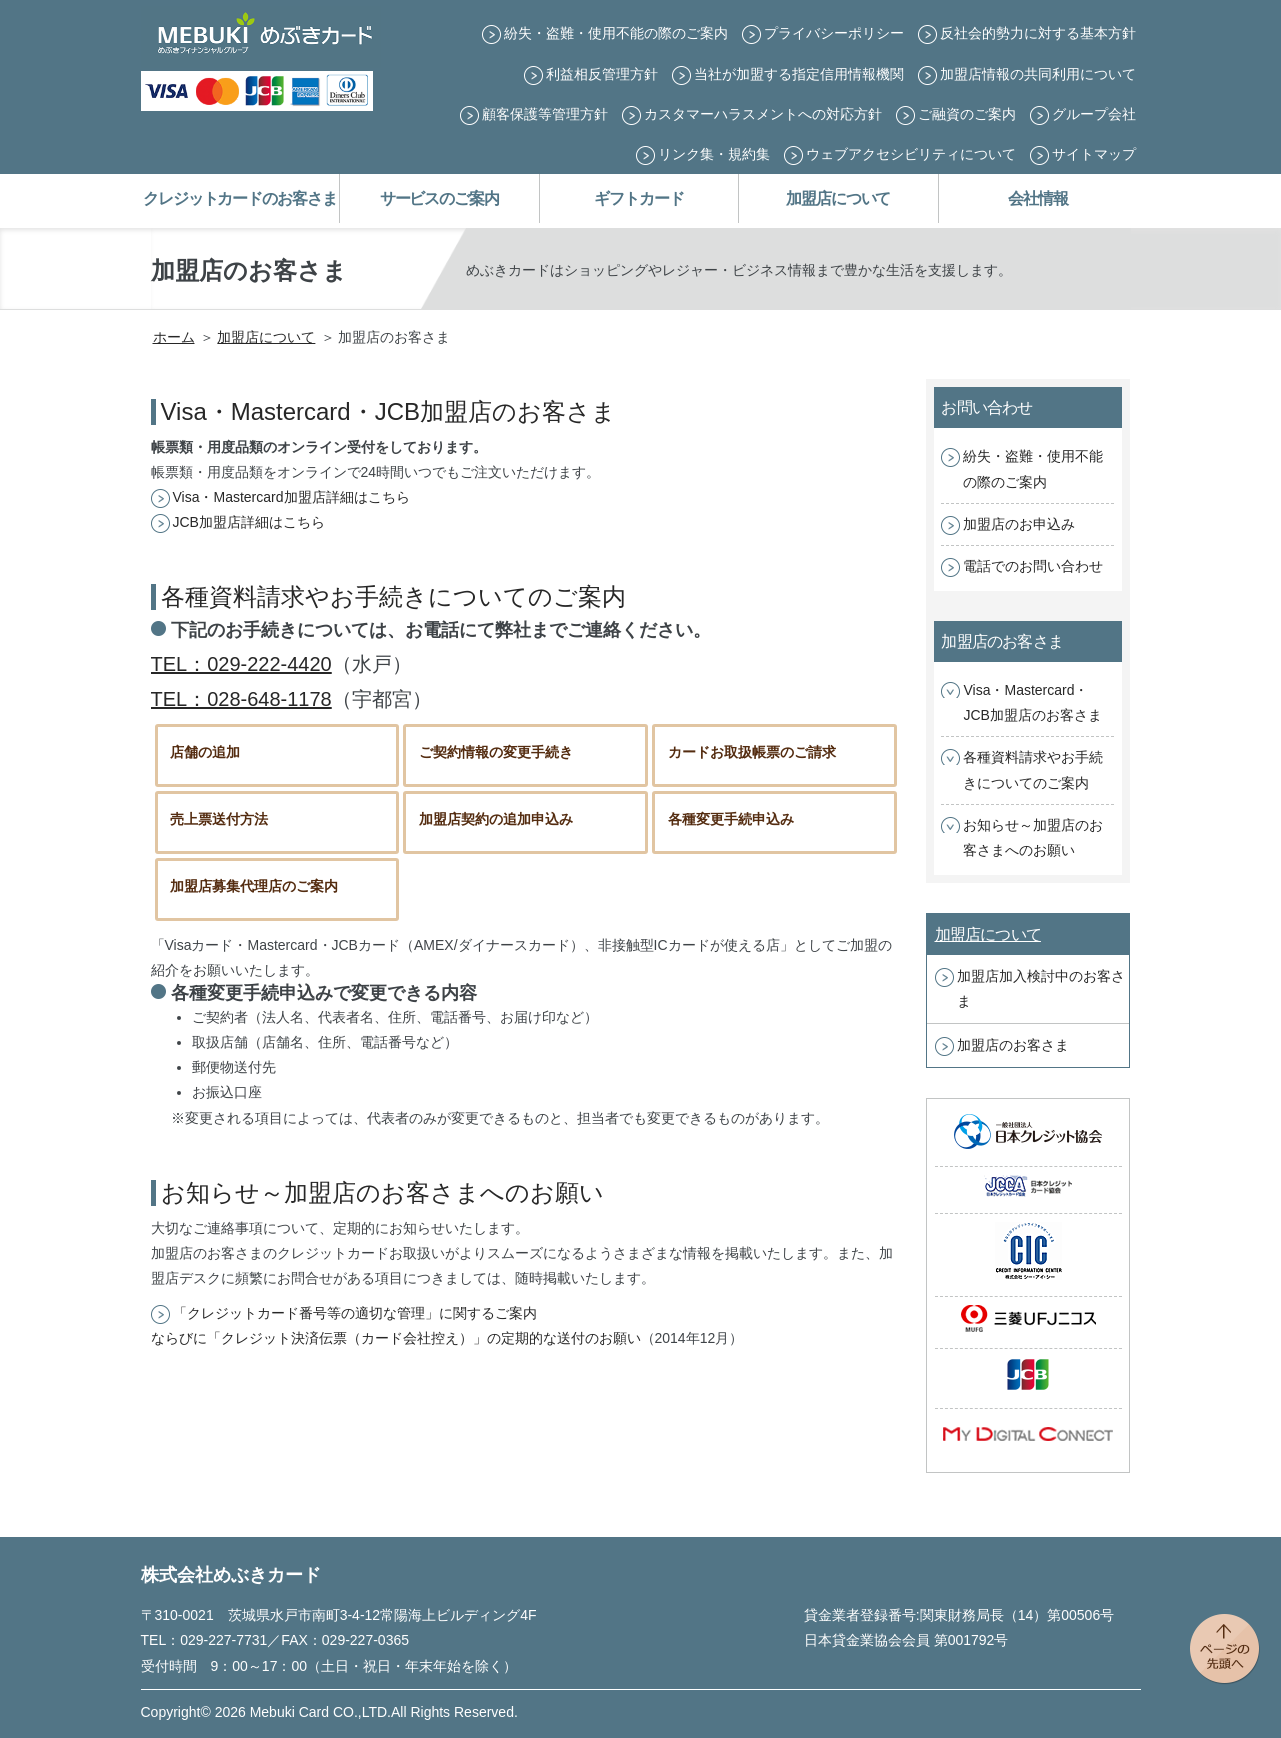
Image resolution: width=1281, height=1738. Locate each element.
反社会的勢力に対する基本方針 (1038, 33)
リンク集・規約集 (714, 154)
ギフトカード (638, 198)
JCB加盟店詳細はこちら (249, 522)
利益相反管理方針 (602, 74)
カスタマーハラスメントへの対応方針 (763, 114)
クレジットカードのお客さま (239, 198)
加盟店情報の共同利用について (1038, 74)
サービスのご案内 (439, 198)
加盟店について (838, 198)
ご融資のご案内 (967, 114)
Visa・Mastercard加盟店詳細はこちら (291, 497)
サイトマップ (1094, 154)
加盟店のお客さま (1013, 1045)
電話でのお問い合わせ (1033, 566)
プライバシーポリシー (834, 33)
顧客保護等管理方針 (545, 114)
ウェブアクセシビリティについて (911, 154)
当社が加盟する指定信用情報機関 (799, 74)
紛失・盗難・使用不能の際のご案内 (616, 33)
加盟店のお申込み (1019, 524)
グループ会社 (1094, 114)
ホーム (174, 337)
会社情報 (1038, 198)
